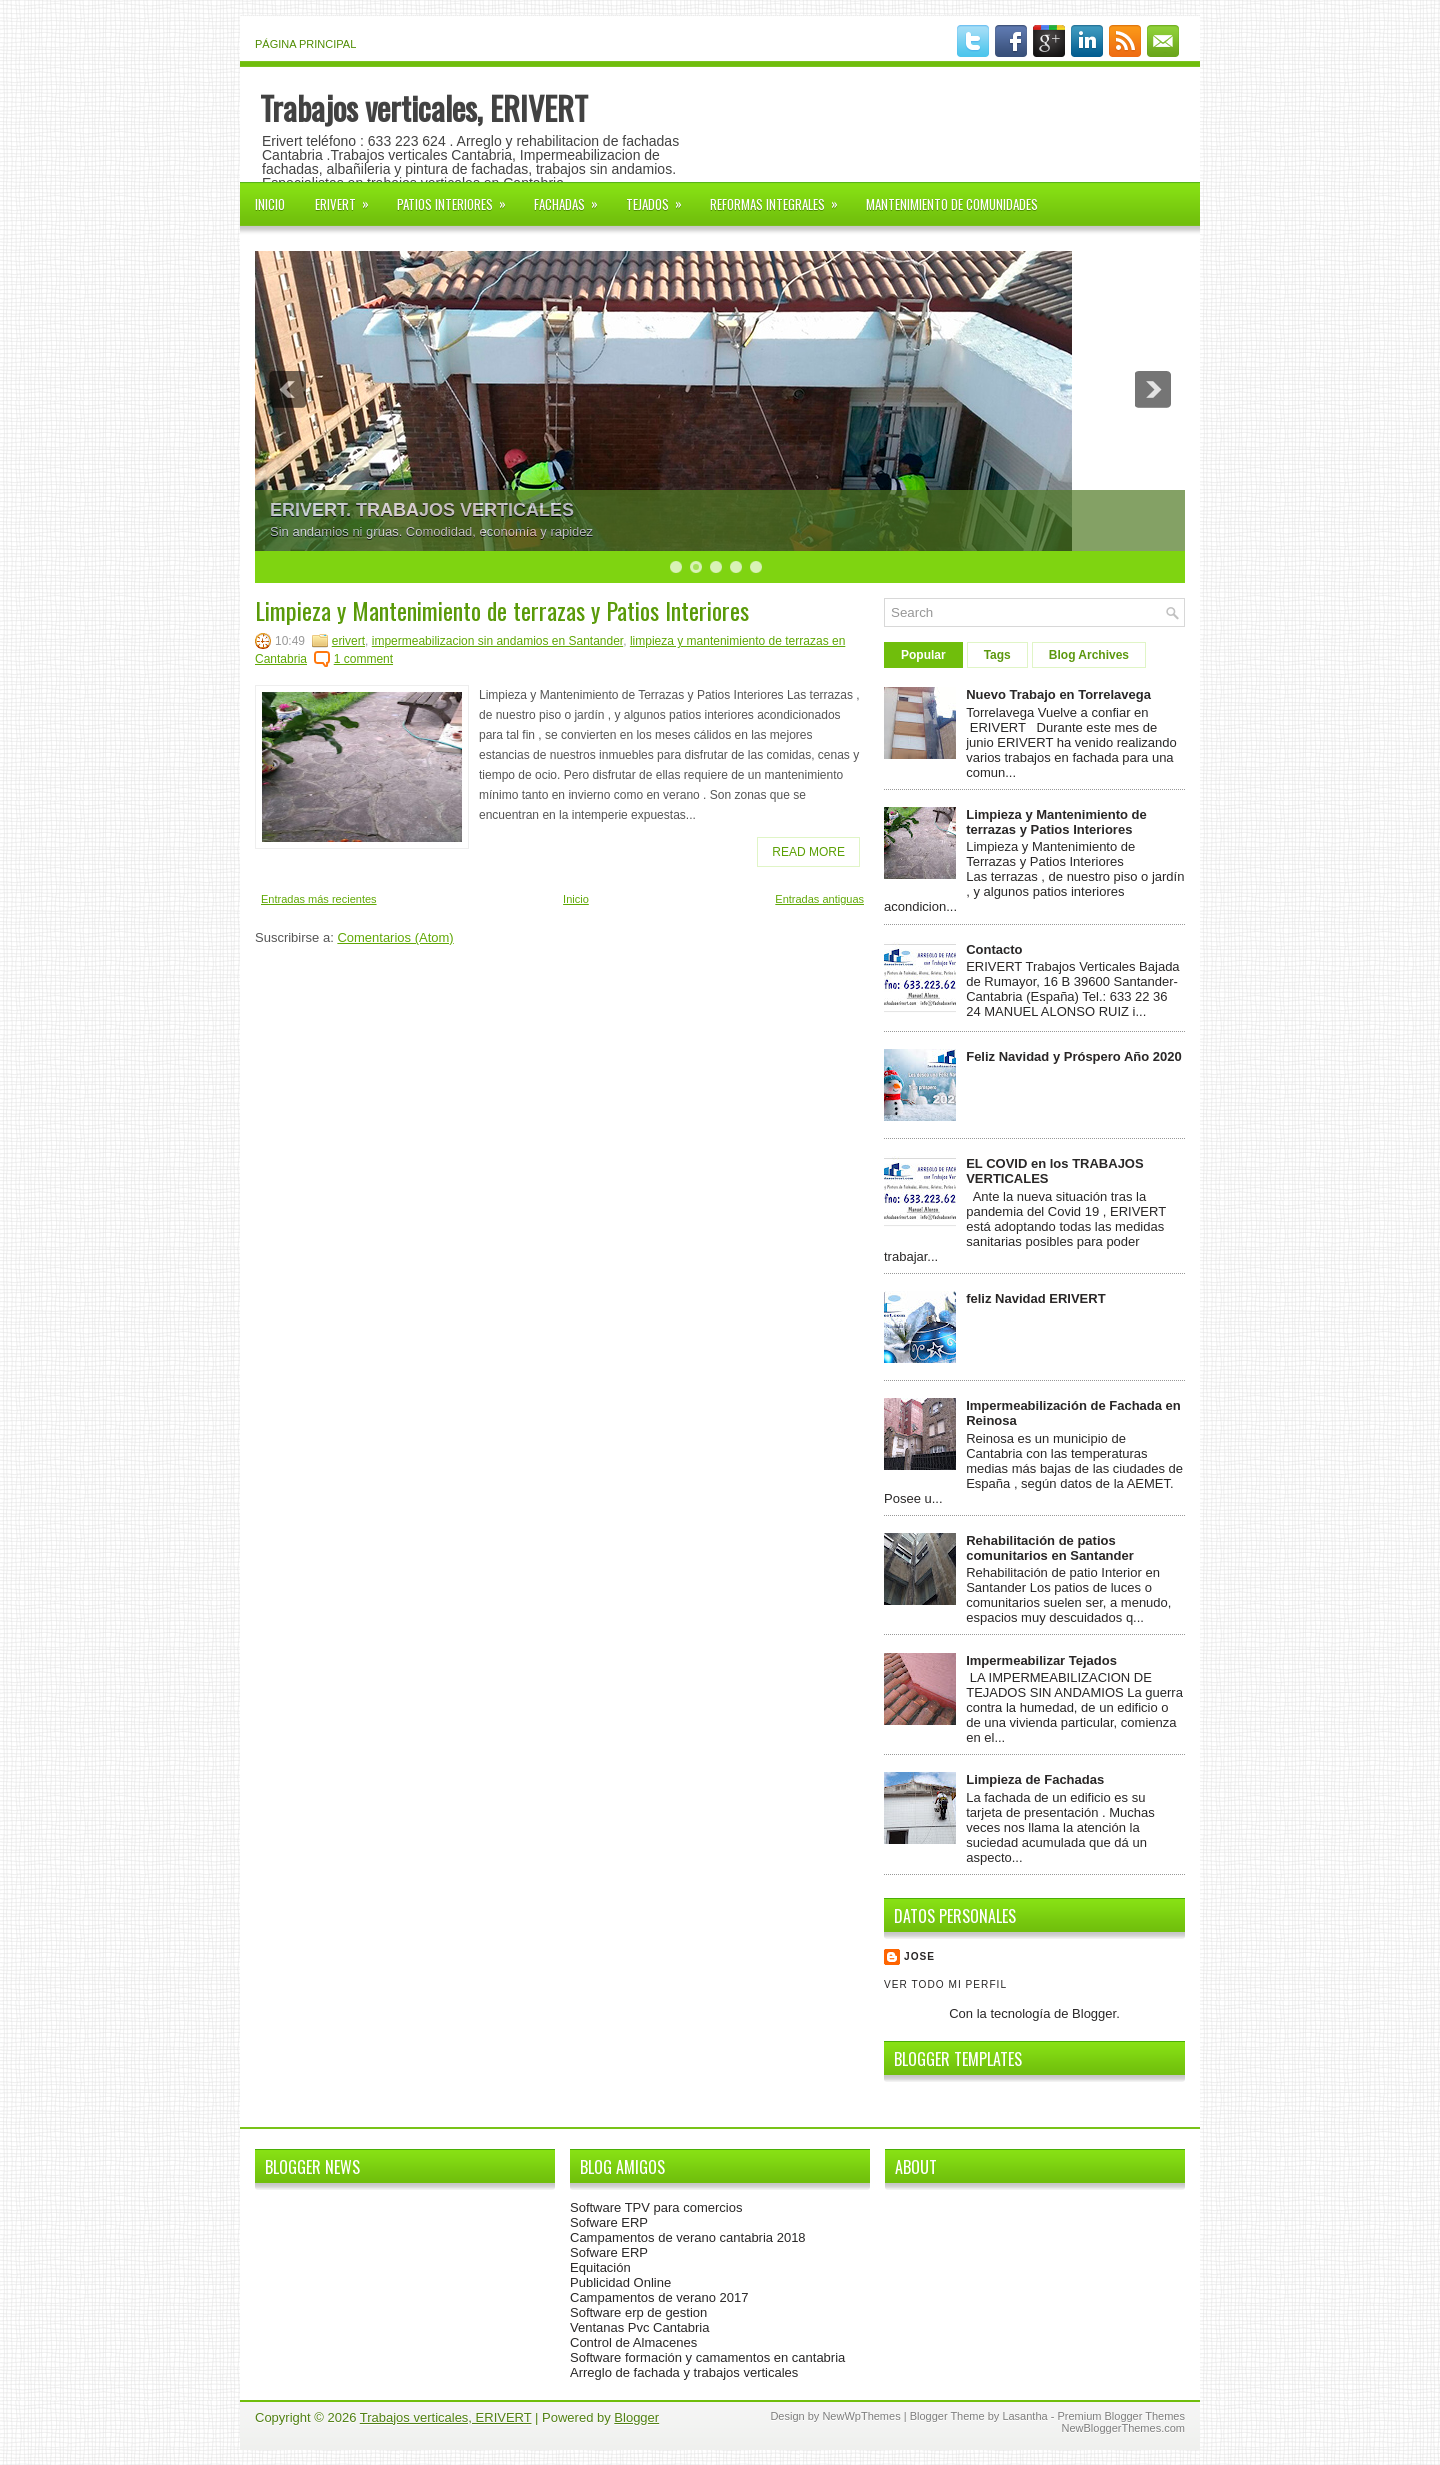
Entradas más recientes (319, 899)
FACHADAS (572, 198)
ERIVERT (348, 198)
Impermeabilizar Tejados (1041, 1660)
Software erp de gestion (638, 2312)
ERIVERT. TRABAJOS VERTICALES (422, 510)
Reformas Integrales (780, 198)
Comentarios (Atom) (395, 937)
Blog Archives (1089, 655)
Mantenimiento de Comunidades (952, 204)
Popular (923, 655)
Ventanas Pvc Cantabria (639, 2327)
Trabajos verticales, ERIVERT (424, 107)
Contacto (994, 949)
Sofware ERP (609, 2222)
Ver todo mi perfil (945, 1984)
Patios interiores (458, 198)
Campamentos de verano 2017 (659, 2297)
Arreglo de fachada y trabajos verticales (684, 2372)
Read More (808, 852)
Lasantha (1024, 2416)
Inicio (270, 204)
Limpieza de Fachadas (1035, 1779)
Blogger (1094, 2013)
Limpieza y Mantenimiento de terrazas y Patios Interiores (502, 610)
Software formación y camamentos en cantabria (707, 2357)
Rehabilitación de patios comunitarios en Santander (1050, 1548)
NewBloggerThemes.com (1124, 2428)
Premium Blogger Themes (1121, 2416)
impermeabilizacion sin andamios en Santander (497, 641)
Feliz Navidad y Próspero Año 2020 (1074, 1056)
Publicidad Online (620, 2282)
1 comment (363, 659)
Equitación (600, 2267)
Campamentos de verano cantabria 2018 (688, 2237)
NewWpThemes (861, 2416)
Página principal (305, 44)
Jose (919, 1956)
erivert (348, 641)
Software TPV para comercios (656, 2207)
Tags (997, 655)
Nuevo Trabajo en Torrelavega (1058, 694)
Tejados (660, 198)
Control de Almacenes (633, 2342)
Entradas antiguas (819, 899)
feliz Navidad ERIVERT (1035, 1298)
